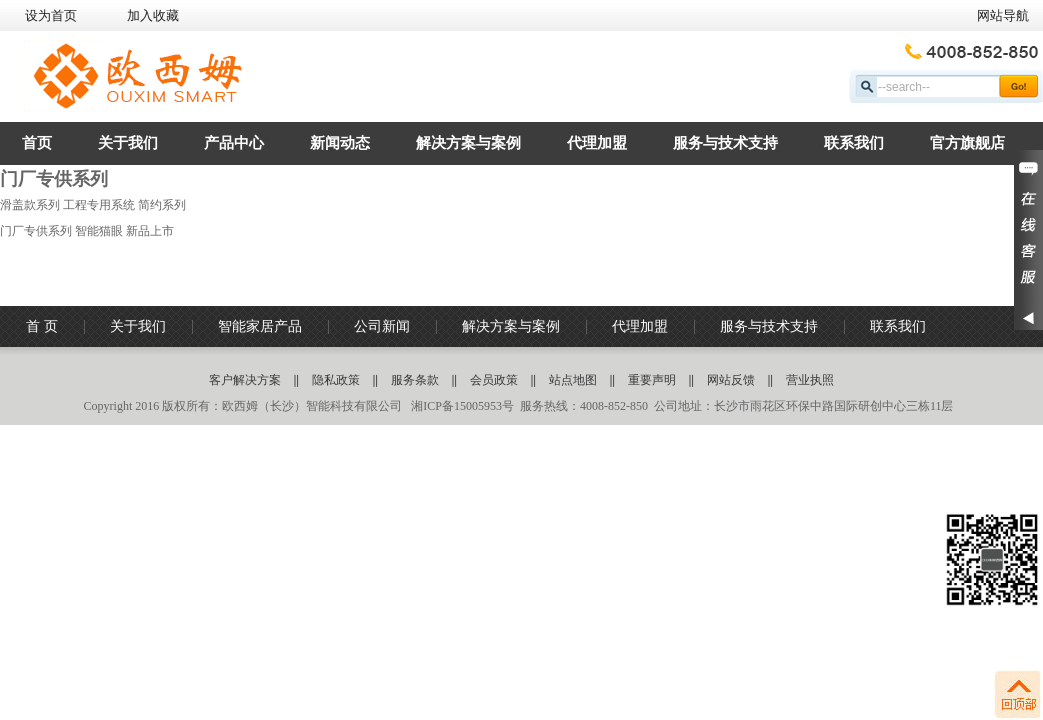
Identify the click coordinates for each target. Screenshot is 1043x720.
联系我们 (854, 143)
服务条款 (415, 380)
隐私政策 (336, 380)
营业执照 (810, 380)
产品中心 (234, 143)
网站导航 (1003, 15)
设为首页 (51, 15)
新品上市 (150, 231)
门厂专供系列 (36, 231)
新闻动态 (340, 143)
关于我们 (128, 143)
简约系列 (162, 205)
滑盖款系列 (30, 205)
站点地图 (573, 380)
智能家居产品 (260, 326)
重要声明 (652, 380)
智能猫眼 (99, 231)
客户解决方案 (245, 380)
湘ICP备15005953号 (461, 406)
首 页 (42, 326)
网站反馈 (731, 380)
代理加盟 (597, 143)
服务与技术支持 (725, 143)
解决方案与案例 (468, 143)
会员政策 (494, 380)
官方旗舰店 (967, 143)
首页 (37, 143)
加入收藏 (153, 15)
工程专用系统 (99, 205)
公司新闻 (382, 326)
